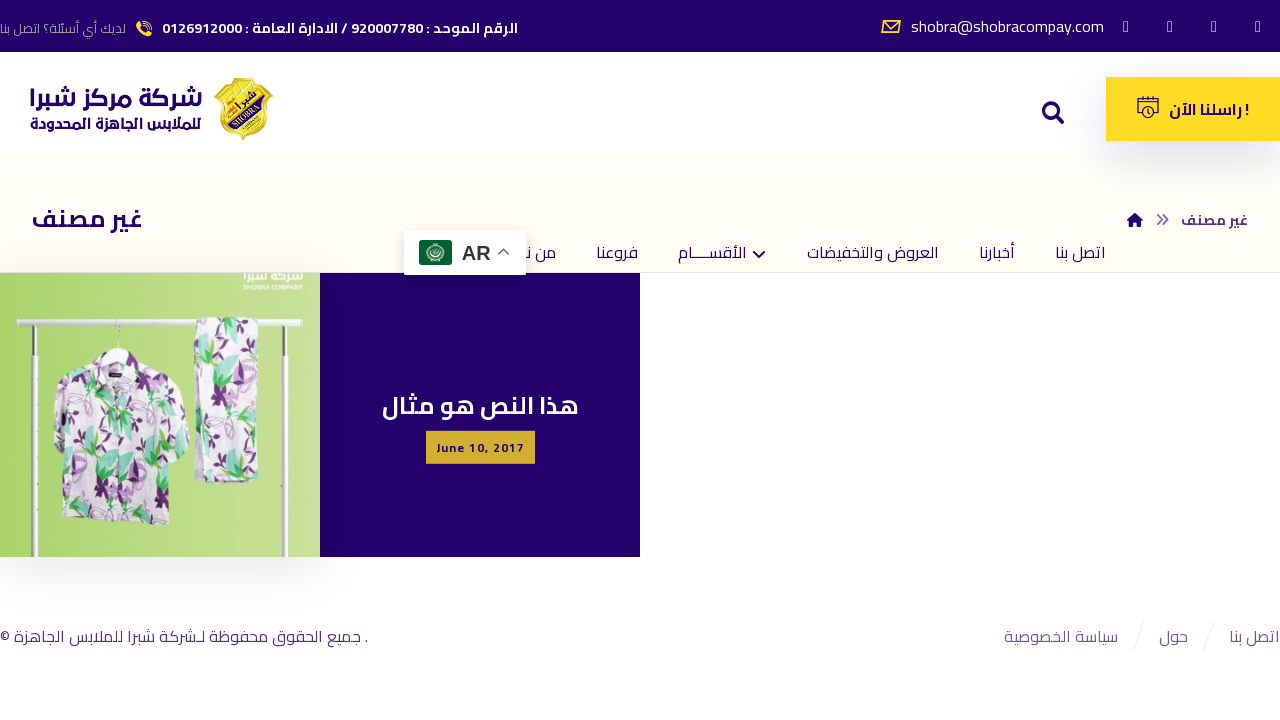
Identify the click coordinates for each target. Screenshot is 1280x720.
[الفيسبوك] (1126, 26)
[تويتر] (1170, 26)
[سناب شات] (1258, 26)
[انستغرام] (1214, 26)
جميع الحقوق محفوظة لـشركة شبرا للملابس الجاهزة (189, 636)
